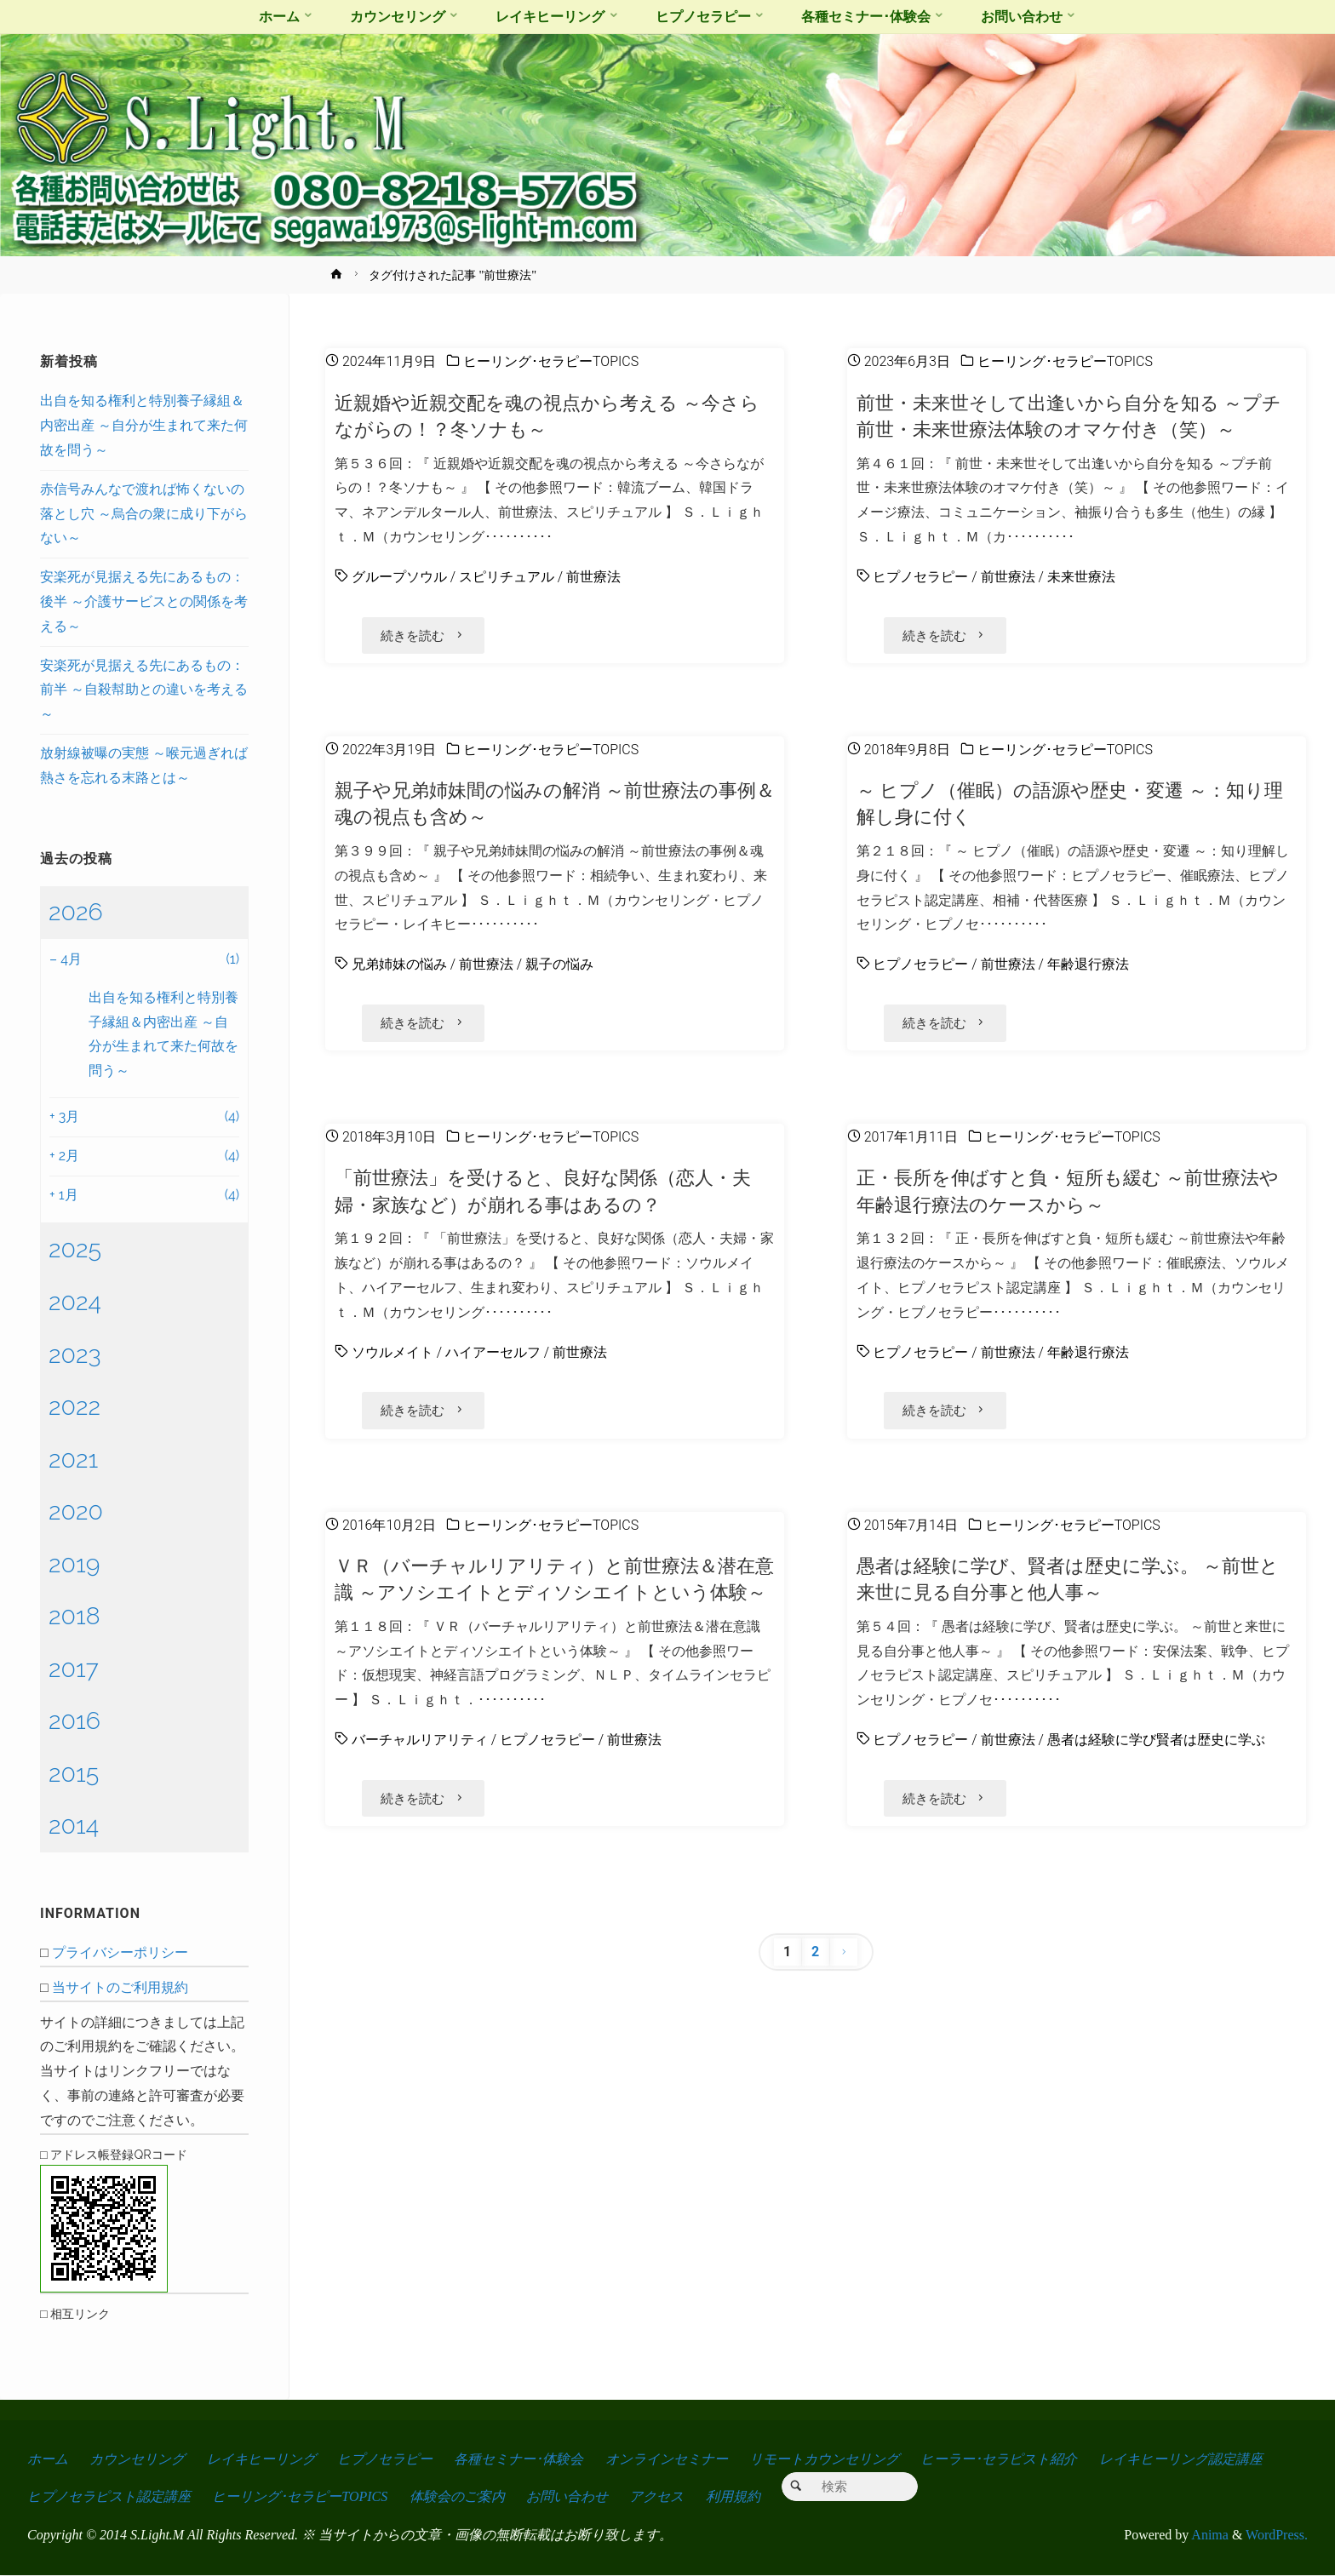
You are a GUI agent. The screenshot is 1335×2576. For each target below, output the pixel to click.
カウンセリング (137, 2459)
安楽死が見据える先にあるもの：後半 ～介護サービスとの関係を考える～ (144, 601)
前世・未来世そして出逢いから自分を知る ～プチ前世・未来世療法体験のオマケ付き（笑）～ (1069, 416)
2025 (75, 1248)
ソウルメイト (392, 1349)
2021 (73, 1459)
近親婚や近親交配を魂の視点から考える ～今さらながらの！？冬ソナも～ (547, 416)
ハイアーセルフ (493, 1349)
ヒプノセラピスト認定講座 (109, 2497)
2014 (74, 1825)
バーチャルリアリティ (420, 1735)
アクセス (656, 2497)
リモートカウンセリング (824, 2459)
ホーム (47, 2459)
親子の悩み (559, 963)
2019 (74, 1563)
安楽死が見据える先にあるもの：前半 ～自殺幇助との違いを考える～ (144, 690)
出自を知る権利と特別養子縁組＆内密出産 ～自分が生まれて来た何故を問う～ (144, 425)
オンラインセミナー (666, 2459)
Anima (1209, 2535)
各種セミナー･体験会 (518, 2459)
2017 (74, 1668)
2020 (76, 1511)
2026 (76, 911)
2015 (74, 1773)
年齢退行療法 (1088, 963)
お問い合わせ (567, 2497)
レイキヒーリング (261, 2459)
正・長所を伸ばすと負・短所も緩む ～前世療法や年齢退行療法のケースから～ (1068, 1188)
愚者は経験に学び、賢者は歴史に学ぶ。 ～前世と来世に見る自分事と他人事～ (1068, 1574)
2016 (74, 1720)
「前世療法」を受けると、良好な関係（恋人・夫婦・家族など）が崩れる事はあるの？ (543, 1188)
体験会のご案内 (457, 2497)
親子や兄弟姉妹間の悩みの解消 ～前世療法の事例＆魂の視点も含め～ (555, 801)
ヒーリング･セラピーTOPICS (551, 361)
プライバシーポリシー (120, 1952)
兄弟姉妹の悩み (399, 963)
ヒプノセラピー (920, 577)
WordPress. (1277, 2535)
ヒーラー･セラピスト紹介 (998, 2459)
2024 (75, 1301)
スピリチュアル (506, 577)
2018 (74, 1615)
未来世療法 (1081, 577)
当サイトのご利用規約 (120, 1987)
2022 (74, 1406)
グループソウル (399, 577)
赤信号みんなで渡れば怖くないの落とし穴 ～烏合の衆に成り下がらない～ (144, 514)
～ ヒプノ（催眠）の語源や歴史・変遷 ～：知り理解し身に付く (1070, 801)
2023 (75, 1354)
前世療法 (593, 577)
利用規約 (733, 2497)
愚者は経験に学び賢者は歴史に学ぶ (1156, 1735)
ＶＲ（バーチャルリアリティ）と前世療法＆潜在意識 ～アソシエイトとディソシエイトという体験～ (554, 1574)
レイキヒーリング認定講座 (1181, 2459)
